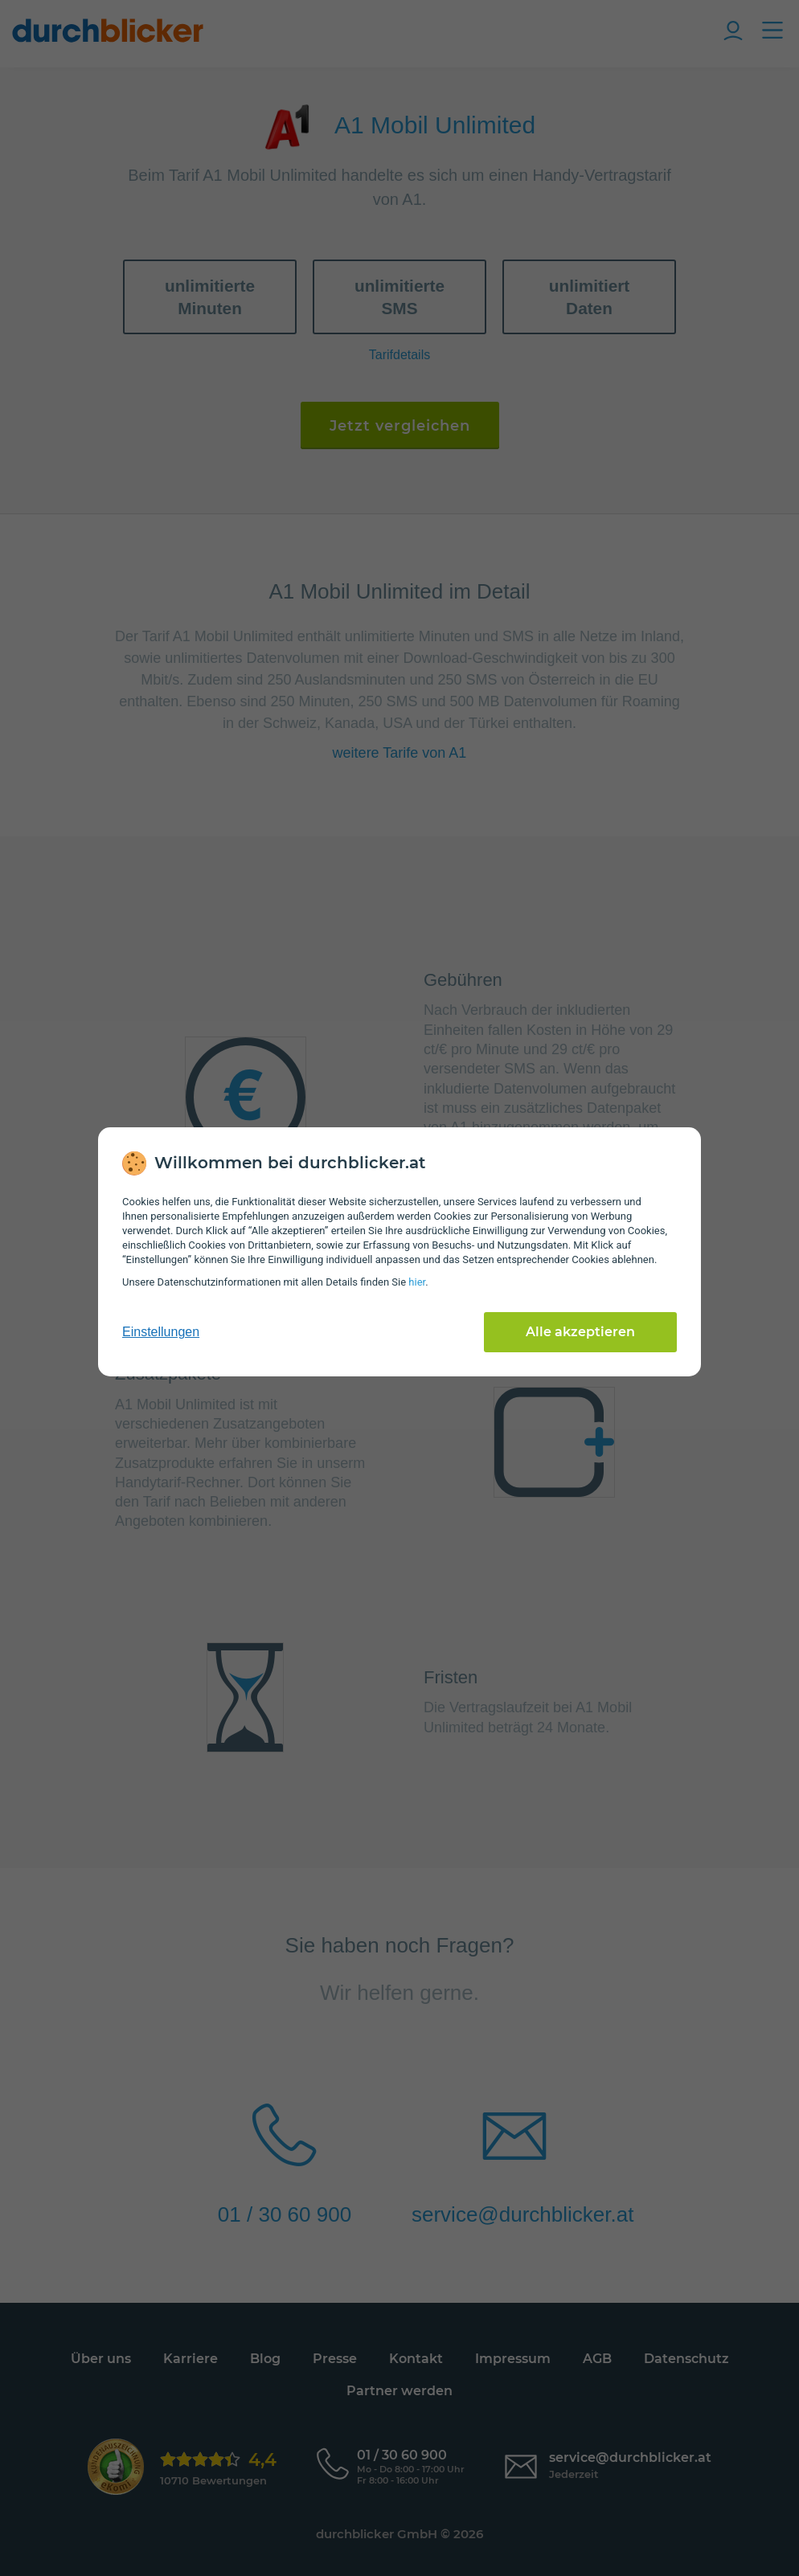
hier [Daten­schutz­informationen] (416, 1282)
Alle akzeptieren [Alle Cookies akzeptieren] (580, 1331)
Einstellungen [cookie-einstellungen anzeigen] (160, 1332)
